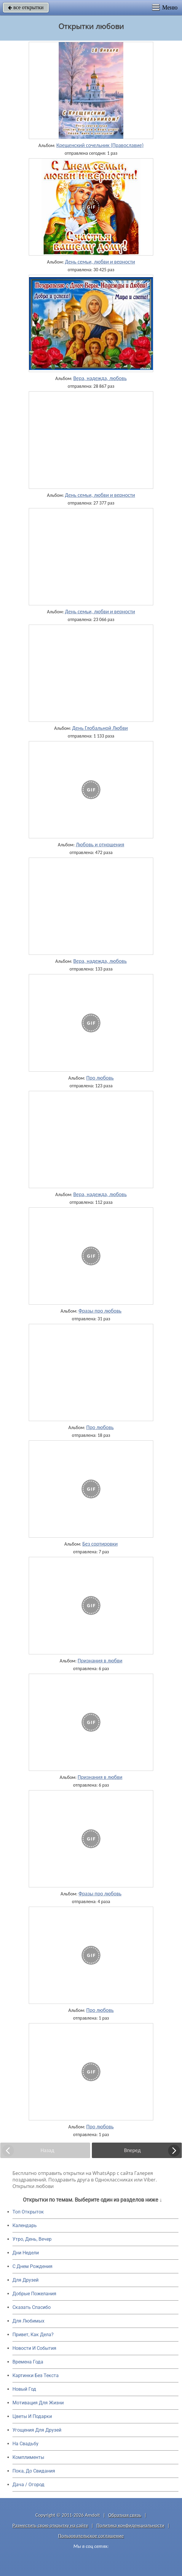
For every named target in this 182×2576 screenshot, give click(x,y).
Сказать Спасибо (31, 2307)
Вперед (132, 2150)
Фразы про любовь (100, 1310)
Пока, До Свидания (33, 2471)
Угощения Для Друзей (36, 2430)
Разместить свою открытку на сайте (50, 2525)
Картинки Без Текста (35, 2375)
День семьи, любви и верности (100, 261)
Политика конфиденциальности (130, 2525)
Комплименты (28, 2457)
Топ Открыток (28, 2212)
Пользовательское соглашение (91, 2536)
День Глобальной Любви (100, 728)
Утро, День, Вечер (32, 2239)
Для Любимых (28, 2321)
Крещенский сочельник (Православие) (99, 145)
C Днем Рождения (32, 2266)
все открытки (26, 7)
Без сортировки (100, 1543)
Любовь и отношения (100, 844)
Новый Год (24, 2389)
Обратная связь (124, 2515)
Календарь (24, 2225)
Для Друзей (25, 2280)
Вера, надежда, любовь (100, 378)
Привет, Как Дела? (33, 2334)
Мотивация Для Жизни (38, 2403)
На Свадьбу (25, 2443)
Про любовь (100, 1077)
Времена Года (27, 2362)
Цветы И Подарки (32, 2416)
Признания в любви (100, 1660)
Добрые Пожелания (34, 2293)
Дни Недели (25, 2253)
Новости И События (34, 2348)
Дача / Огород (28, 2484)
